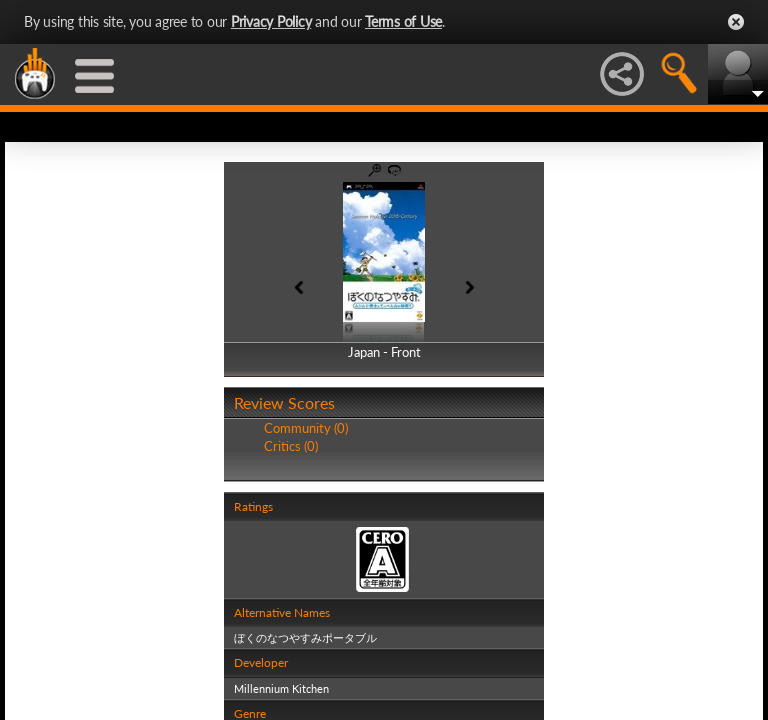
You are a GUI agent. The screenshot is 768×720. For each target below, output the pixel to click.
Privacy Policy (271, 21)
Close (736, 22)
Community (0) (306, 428)
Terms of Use (403, 21)
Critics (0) (291, 446)
